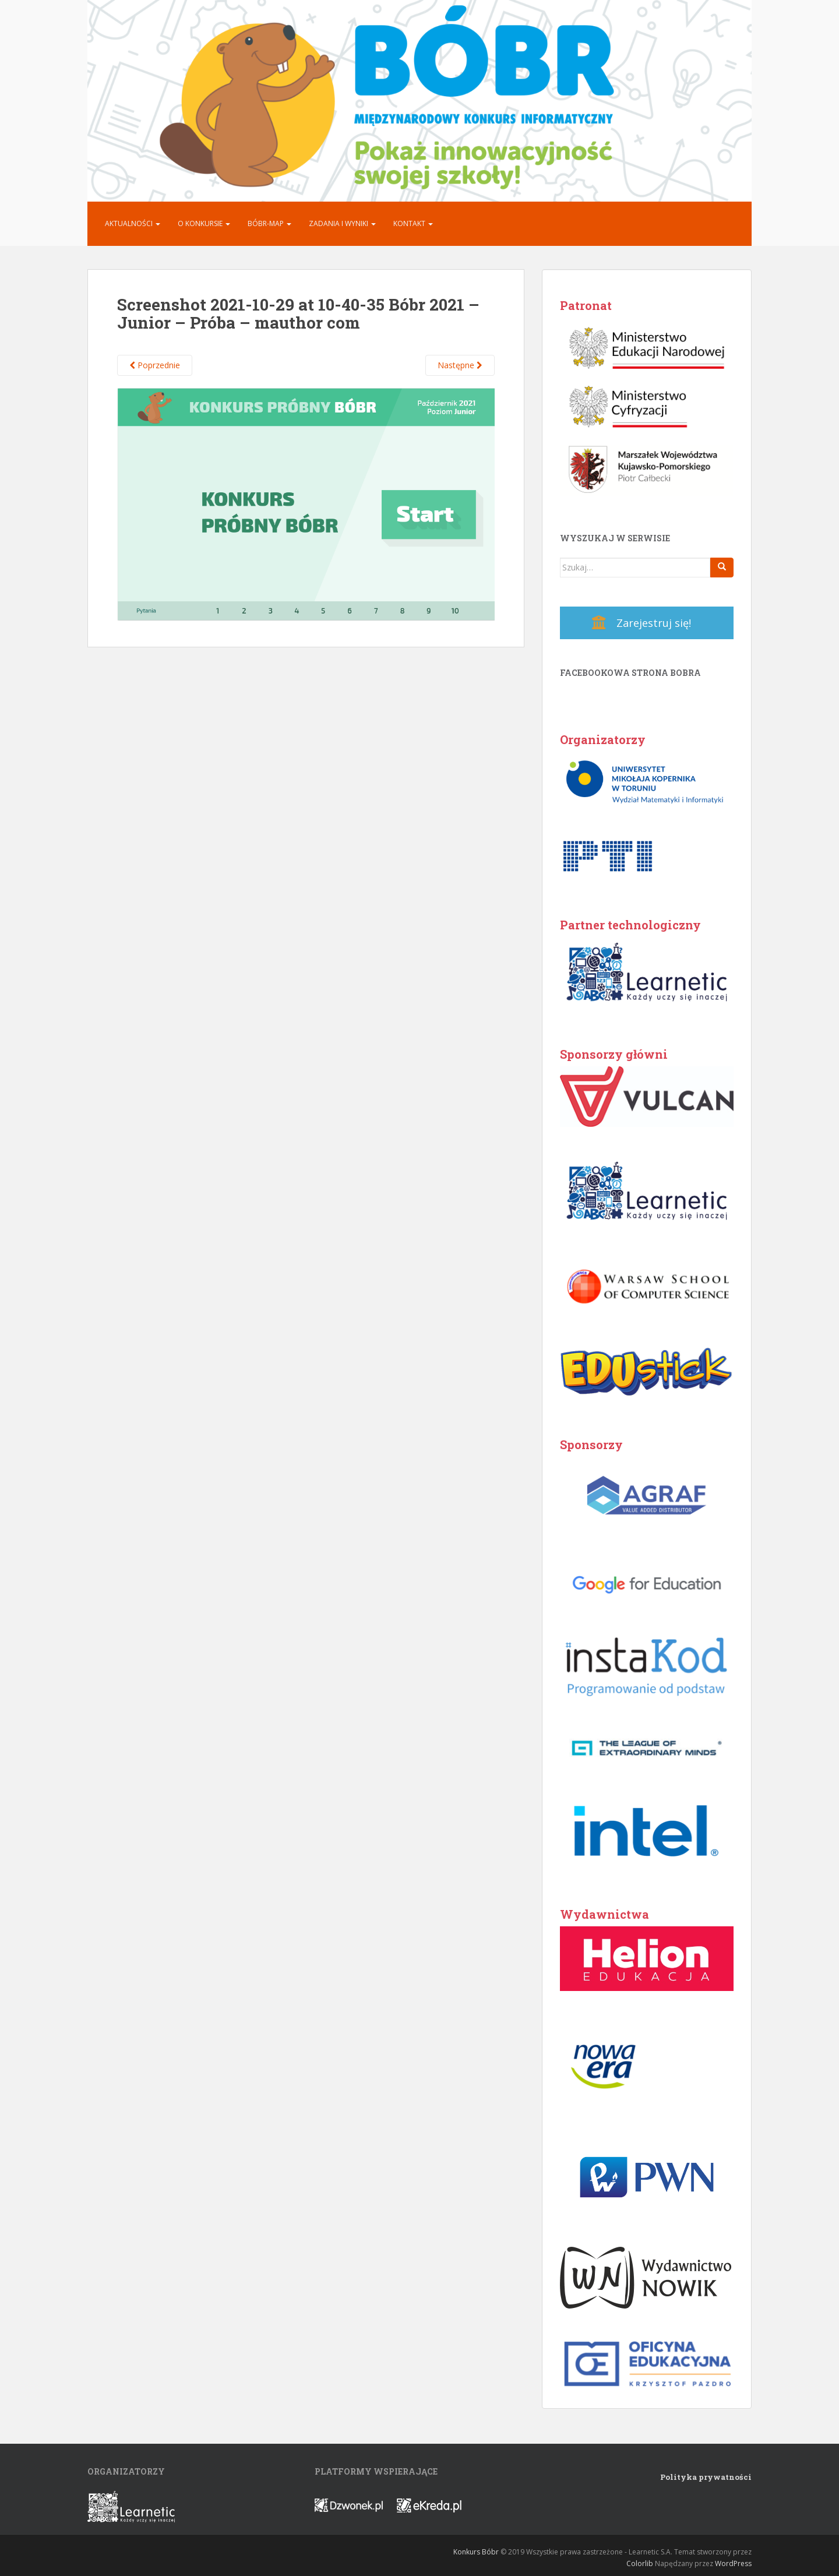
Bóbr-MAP (269, 223)
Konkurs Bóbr (476, 2552)
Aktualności (132, 223)
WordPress (733, 2563)
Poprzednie (154, 365)
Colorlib (639, 2563)
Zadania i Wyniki (342, 223)
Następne (460, 365)
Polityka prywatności (706, 2477)
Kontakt (413, 223)
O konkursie (204, 223)
